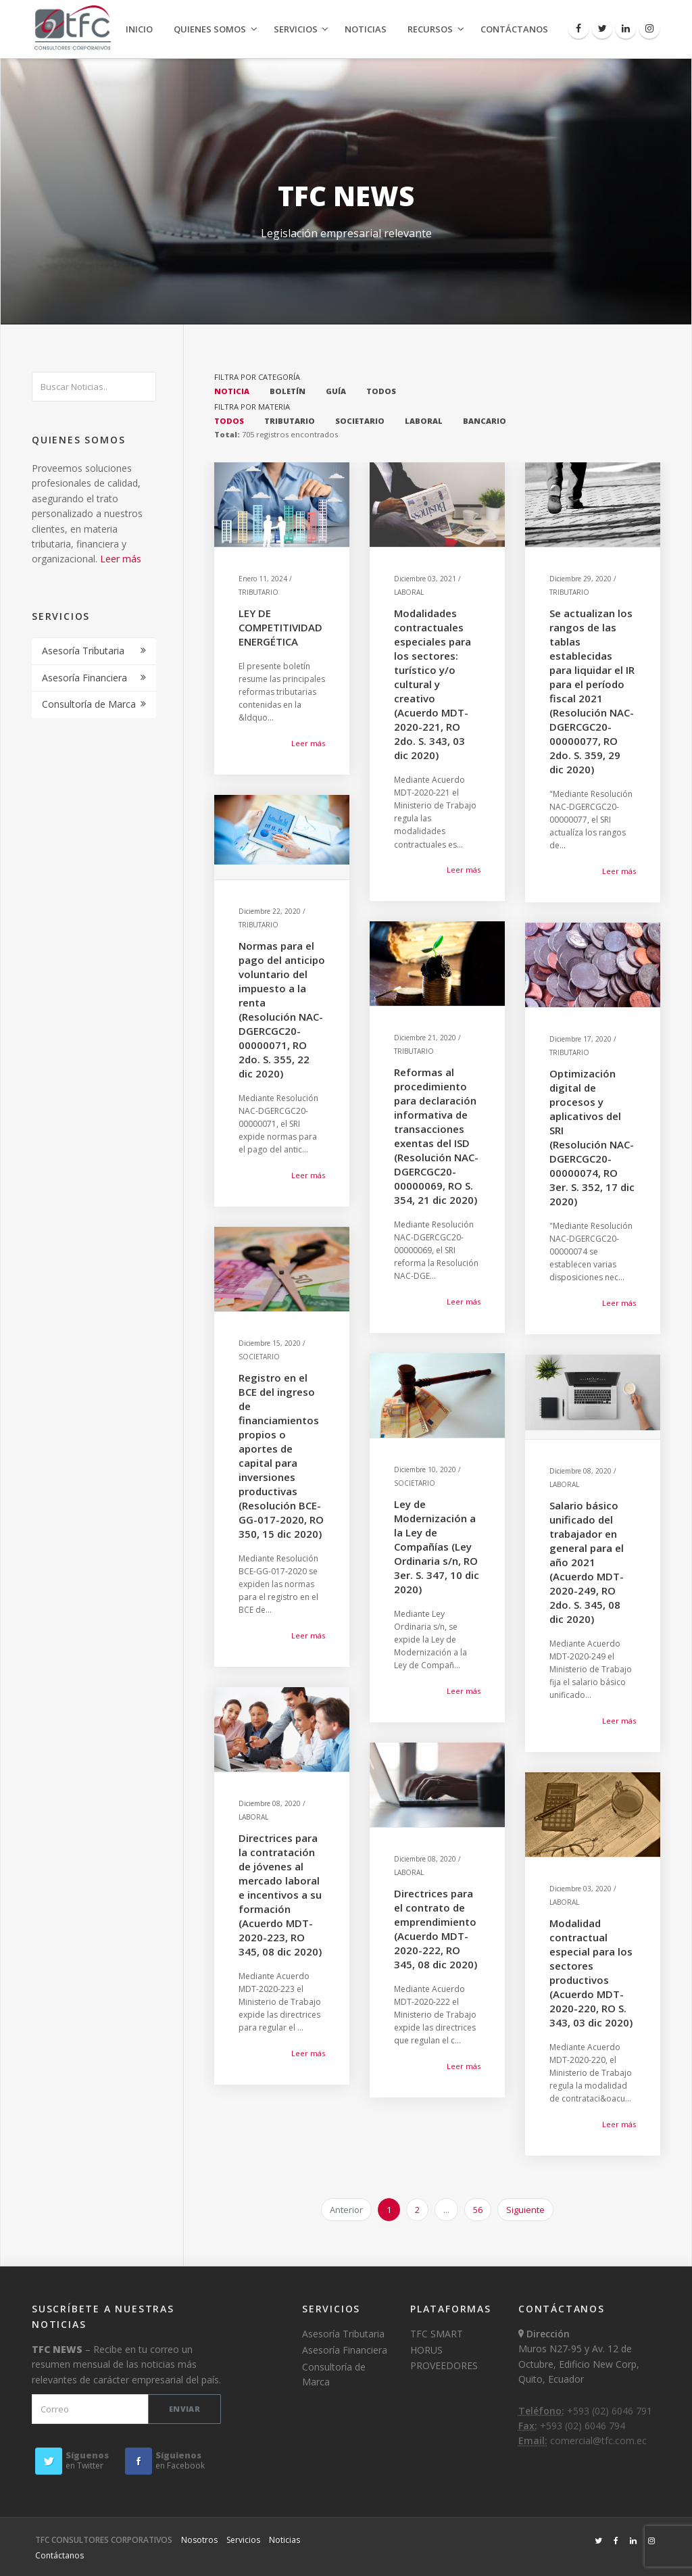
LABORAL (424, 421)
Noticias (366, 29)
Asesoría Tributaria (83, 650)
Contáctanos (514, 29)
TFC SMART (436, 2333)
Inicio (139, 29)
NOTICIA (231, 391)
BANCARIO (484, 421)
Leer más (120, 558)
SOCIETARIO (360, 421)
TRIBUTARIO (289, 421)
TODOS (381, 391)
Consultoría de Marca (89, 704)
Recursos (430, 29)
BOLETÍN (287, 391)
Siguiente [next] (525, 2210)
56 (478, 2210)
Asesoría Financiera (84, 677)
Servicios (296, 29)
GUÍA (336, 391)
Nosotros (199, 2540)
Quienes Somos (210, 29)
